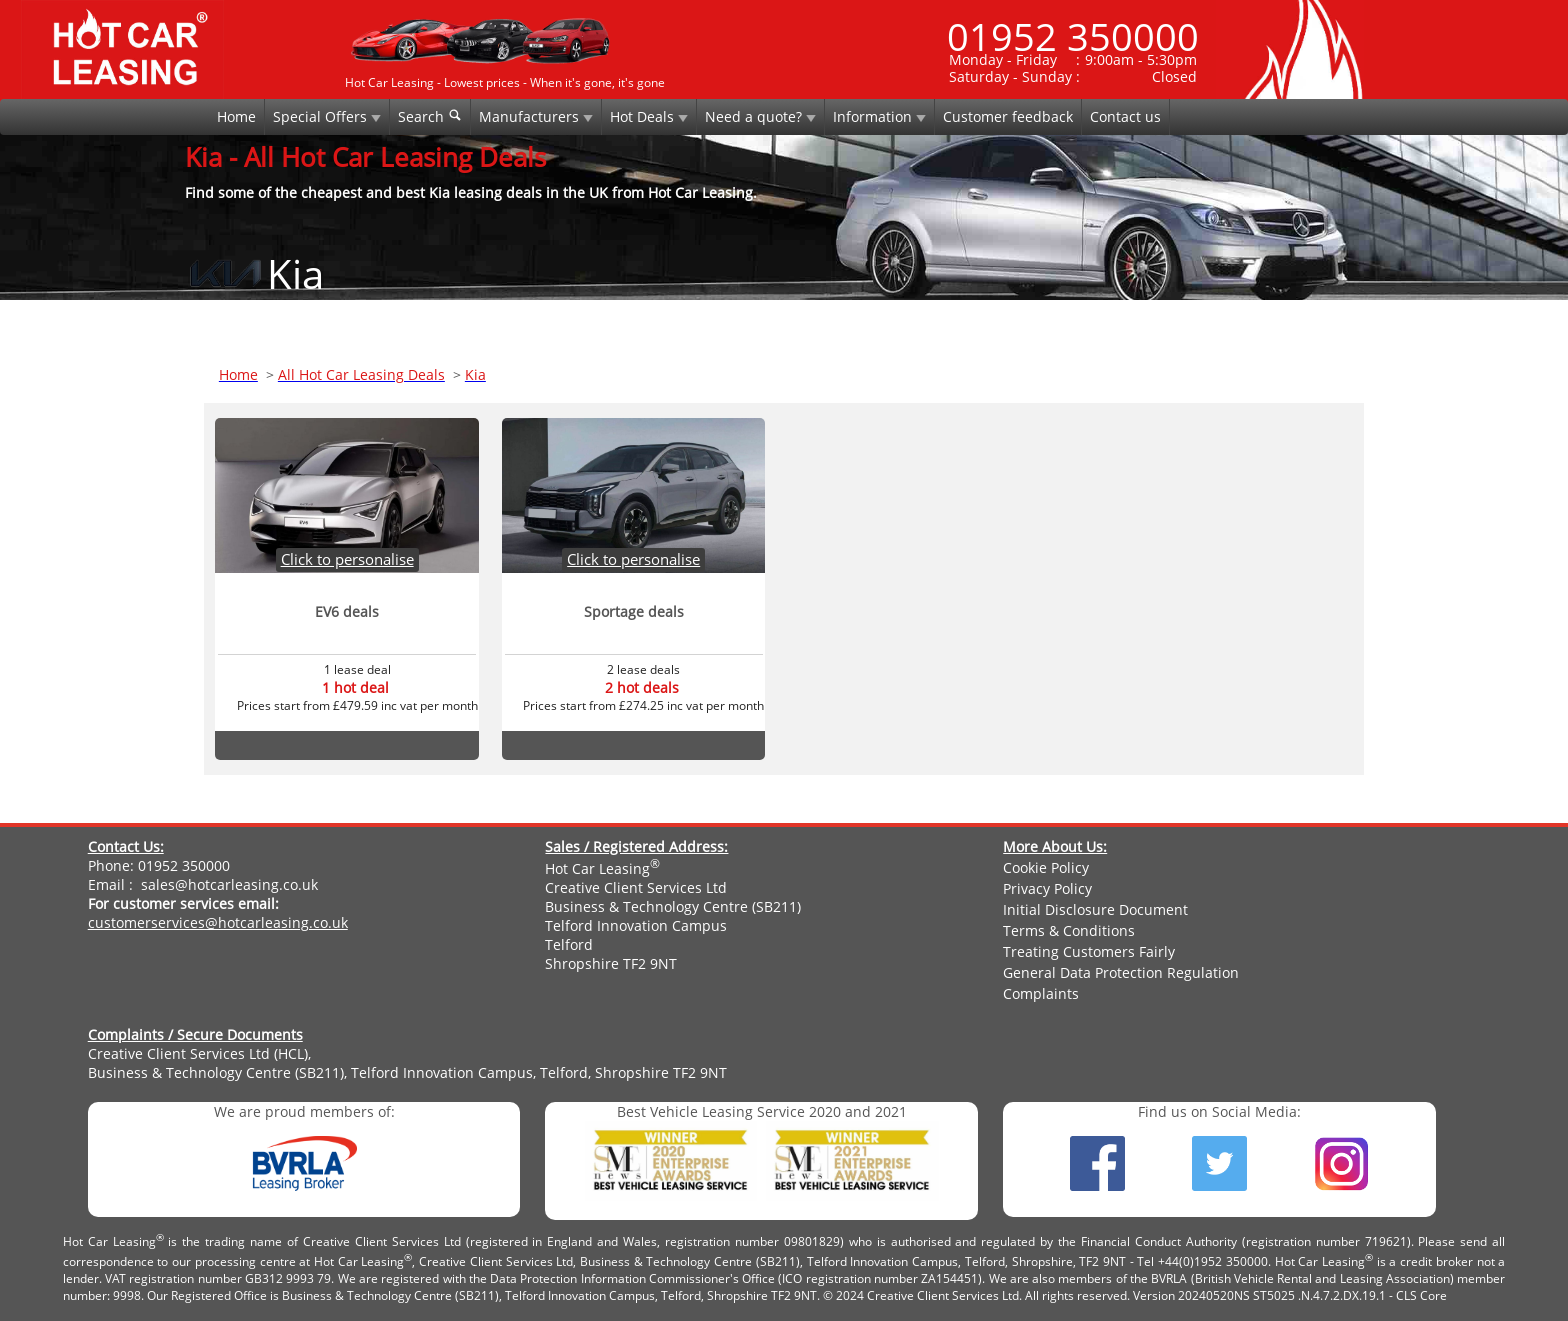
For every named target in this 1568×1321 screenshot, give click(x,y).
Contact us (1125, 116)
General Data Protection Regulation (1121, 972)
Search (430, 116)
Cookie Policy (1046, 867)
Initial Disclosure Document (1095, 909)
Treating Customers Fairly (1089, 951)
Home (236, 116)
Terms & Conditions (1069, 930)
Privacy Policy (1047, 888)
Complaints (1041, 993)
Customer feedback (1008, 116)
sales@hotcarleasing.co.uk (229, 884)
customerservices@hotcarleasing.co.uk (218, 922)
